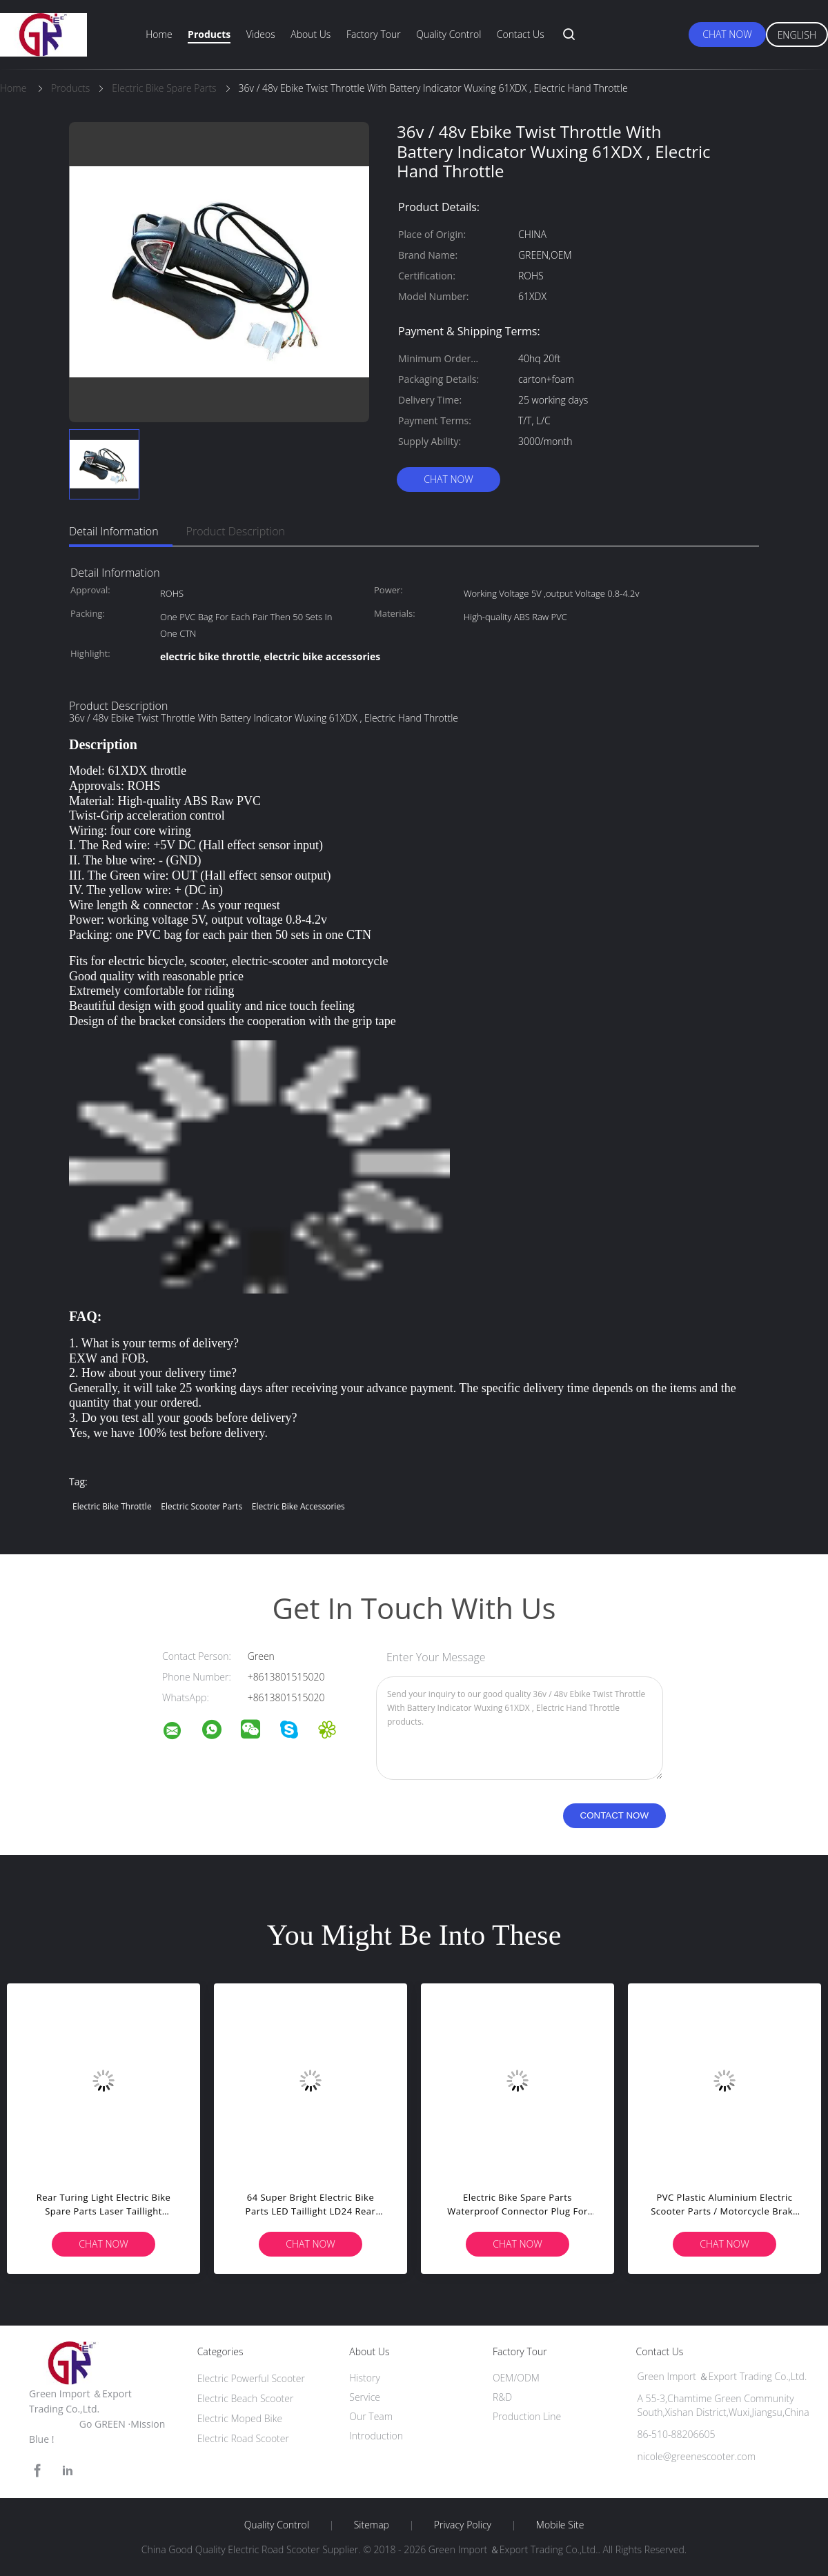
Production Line (527, 2416)
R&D (502, 2397)
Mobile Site (560, 2525)
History (364, 2377)
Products (209, 34)
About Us (310, 34)
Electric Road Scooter (243, 2438)
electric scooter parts (201, 1506)
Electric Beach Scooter (245, 2398)
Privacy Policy (462, 2525)
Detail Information (114, 531)
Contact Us (520, 34)
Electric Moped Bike (240, 2418)
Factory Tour (373, 34)
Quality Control (448, 34)
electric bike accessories (298, 1506)
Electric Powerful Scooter (251, 2378)
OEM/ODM (516, 2377)
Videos (260, 34)
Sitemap (371, 2525)
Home (159, 34)
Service (364, 2397)
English (797, 34)
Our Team (371, 2416)
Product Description (235, 531)
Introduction (376, 2435)
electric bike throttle (112, 1506)
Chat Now (726, 34)
